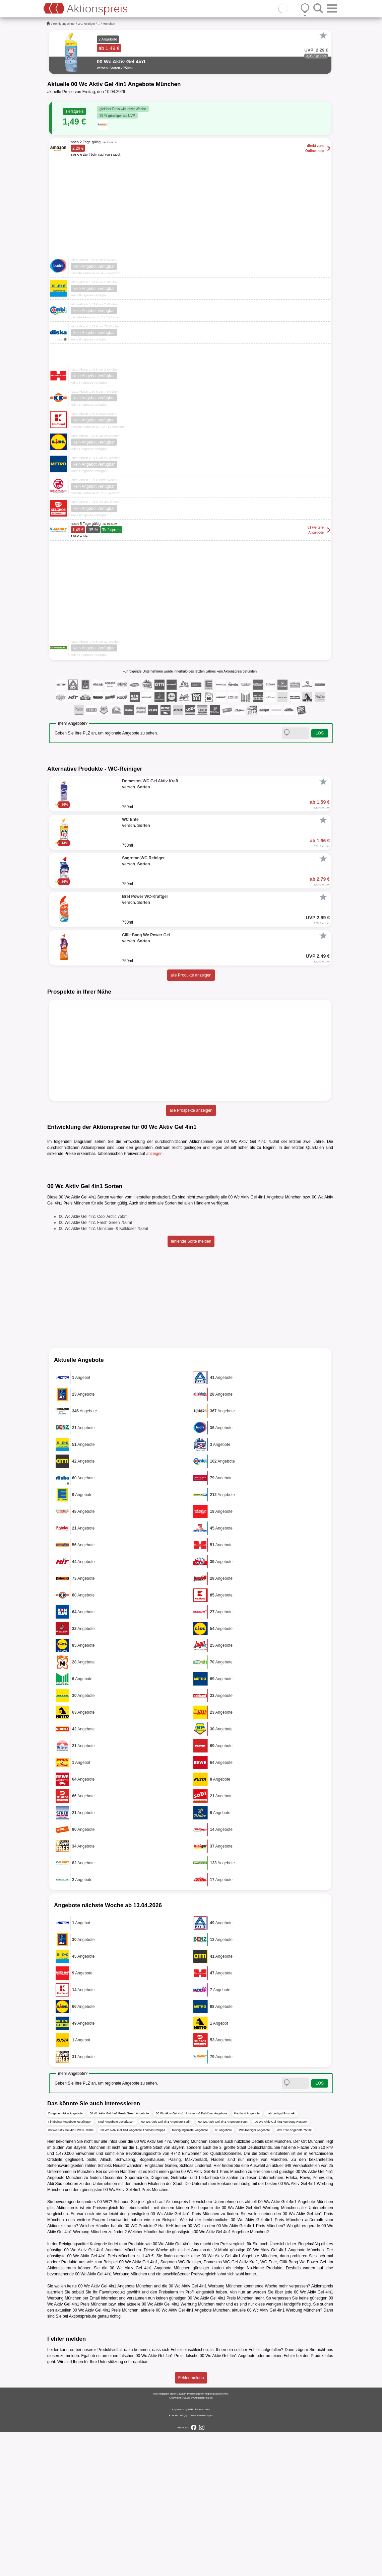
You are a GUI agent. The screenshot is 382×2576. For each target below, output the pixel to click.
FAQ (183, 2559)
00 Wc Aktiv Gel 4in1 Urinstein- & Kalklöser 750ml (103, 1373)
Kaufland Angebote (247, 2258)
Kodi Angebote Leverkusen (116, 2266)
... (99, 23)
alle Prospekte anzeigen (191, 1110)
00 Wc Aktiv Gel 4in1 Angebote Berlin (166, 2266)
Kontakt (173, 2559)
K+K (170, 2370)
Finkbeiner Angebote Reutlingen (69, 2266)
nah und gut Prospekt (281, 2258)
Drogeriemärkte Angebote (65, 2258)
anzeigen (154, 1153)
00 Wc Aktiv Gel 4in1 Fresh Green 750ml (95, 1366)
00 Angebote (223, 2274)
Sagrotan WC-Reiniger (181, 2406)
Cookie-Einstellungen (200, 2559)
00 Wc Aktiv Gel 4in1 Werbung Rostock (281, 2266)
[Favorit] (323, 35)
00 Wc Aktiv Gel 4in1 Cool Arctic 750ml (93, 1360)
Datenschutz (202, 2553)
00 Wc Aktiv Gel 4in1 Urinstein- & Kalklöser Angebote (191, 2258)
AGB (190, 2553)
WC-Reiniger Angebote (254, 2274)
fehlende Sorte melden (191, 1385)
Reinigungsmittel (64, 23)
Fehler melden (191, 2522)
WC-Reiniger (86, 23)
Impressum (178, 2553)
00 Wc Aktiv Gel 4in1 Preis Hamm (70, 2274)
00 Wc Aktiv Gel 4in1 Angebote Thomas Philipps (133, 2274)
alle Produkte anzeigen (191, 975)
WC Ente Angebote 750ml (294, 2274)
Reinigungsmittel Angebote (190, 2274)
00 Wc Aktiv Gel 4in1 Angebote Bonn (223, 2266)
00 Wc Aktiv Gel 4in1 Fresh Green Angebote (119, 2258)
